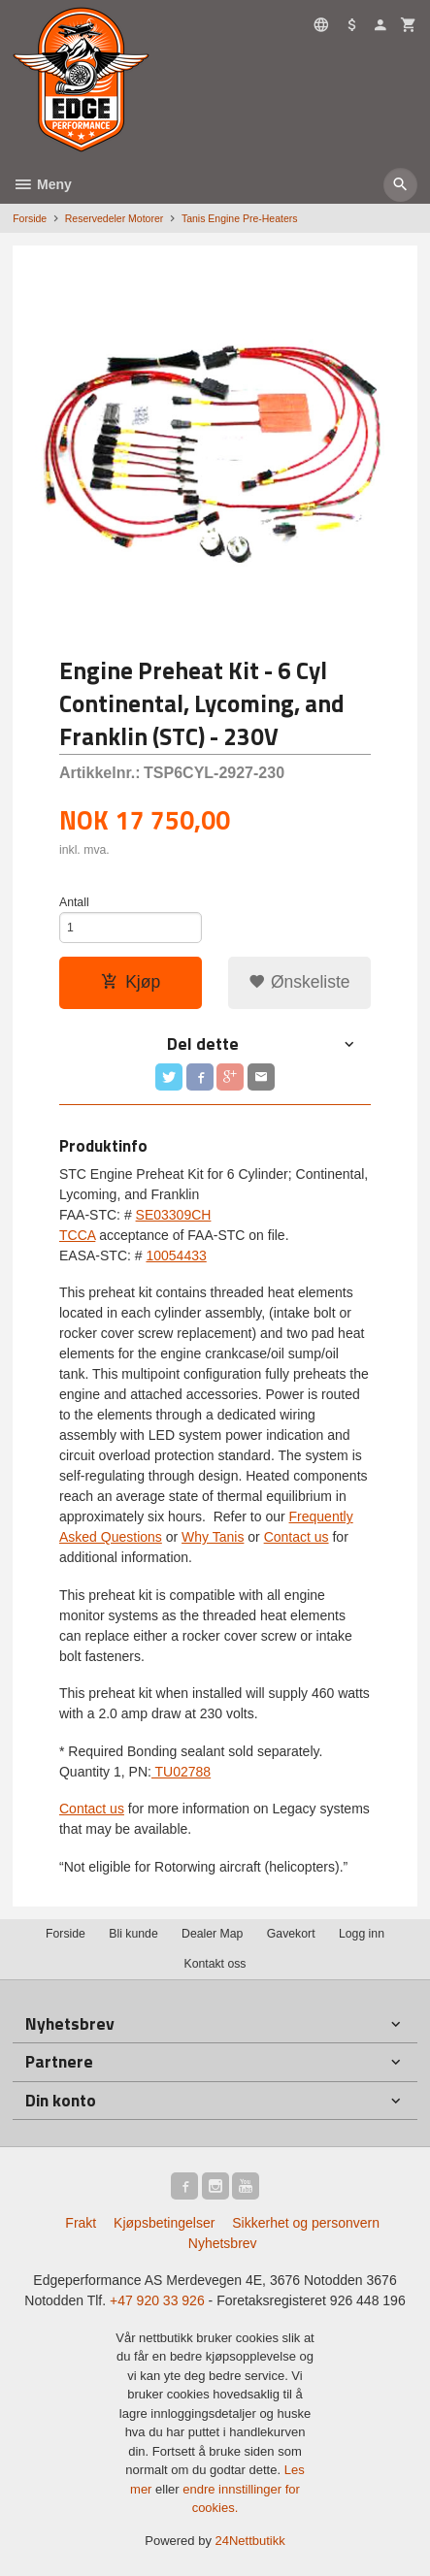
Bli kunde (133, 1933)
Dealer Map (212, 1933)
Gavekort (291, 1933)
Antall (74, 902)
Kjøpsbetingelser (164, 2223)
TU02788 (181, 1771)
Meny (42, 184)
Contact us (296, 1537)
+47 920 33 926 (157, 2300)
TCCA (77, 1235)
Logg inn (361, 1933)
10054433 (176, 1255)
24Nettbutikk (250, 2540)
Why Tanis (213, 1537)
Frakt (80, 2223)
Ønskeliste (299, 982)
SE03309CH (174, 1215)
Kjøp (130, 982)
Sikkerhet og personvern (306, 2223)
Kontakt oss (214, 1964)
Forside (30, 218)
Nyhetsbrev (222, 2243)
